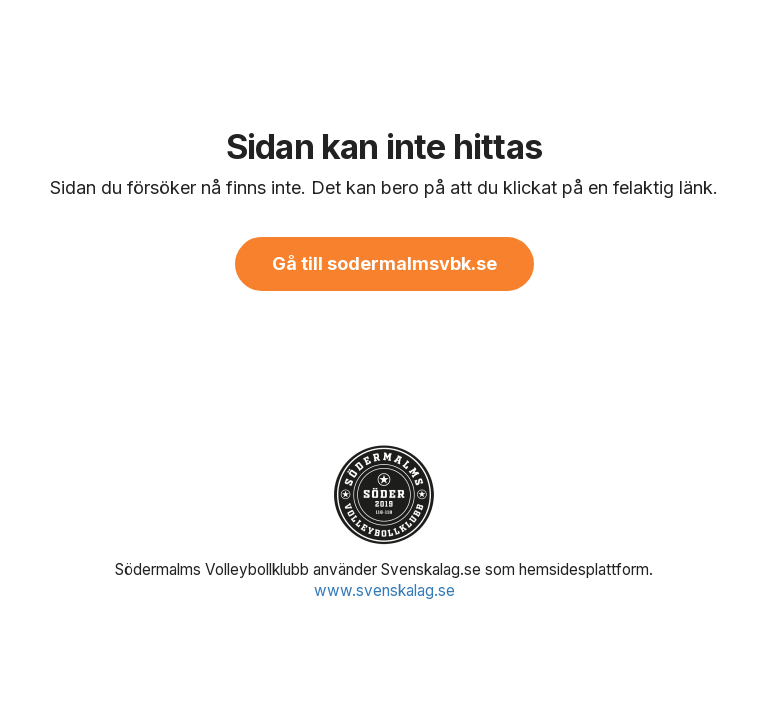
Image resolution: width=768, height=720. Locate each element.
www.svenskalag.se (384, 590)
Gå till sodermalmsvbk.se (384, 263)
